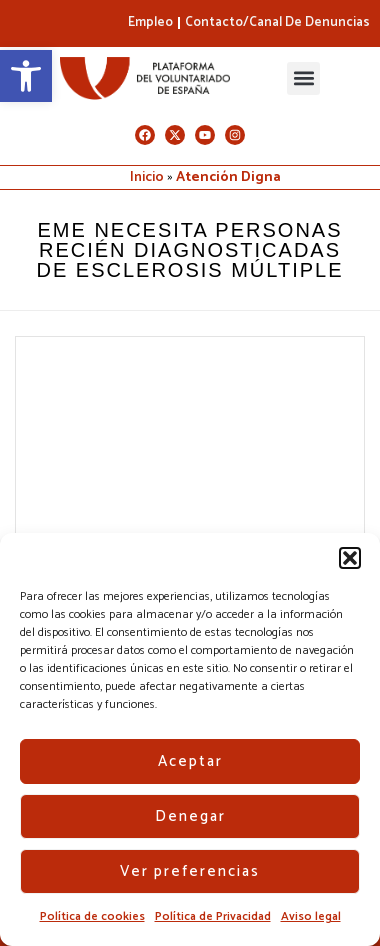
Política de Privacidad (213, 916)
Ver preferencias (190, 871)
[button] (26, 76)
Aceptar (190, 761)
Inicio (147, 177)
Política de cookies (92, 916)
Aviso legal (311, 916)
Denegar (190, 816)
